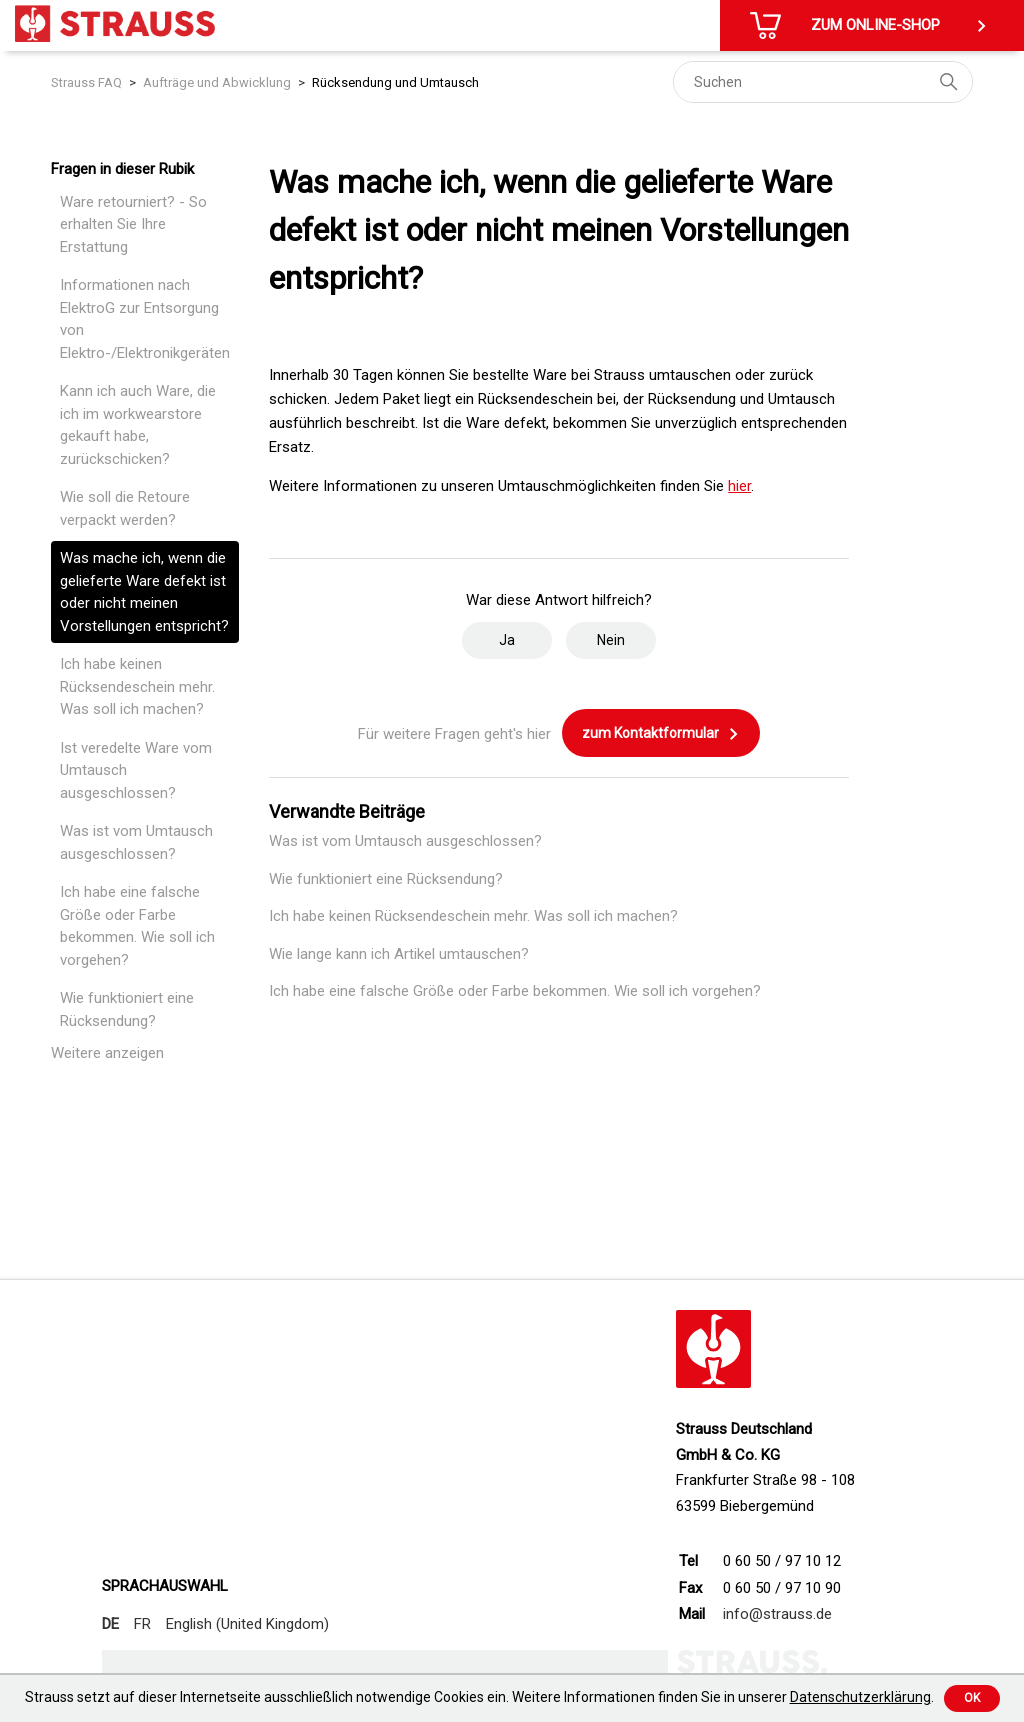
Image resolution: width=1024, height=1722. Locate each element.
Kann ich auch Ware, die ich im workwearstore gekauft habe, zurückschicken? (138, 425)
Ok (972, 1698)
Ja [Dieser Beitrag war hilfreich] (507, 640)
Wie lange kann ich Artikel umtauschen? (399, 954)
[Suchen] (823, 82)
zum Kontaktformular (661, 734)
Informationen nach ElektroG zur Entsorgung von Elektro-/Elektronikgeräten (145, 319)
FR (142, 1624)
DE (110, 1624)
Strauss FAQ (86, 82)
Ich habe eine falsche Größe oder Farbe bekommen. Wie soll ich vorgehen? (137, 926)
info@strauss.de (777, 1614)
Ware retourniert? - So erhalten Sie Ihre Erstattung (133, 224)
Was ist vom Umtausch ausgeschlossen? (136, 842)
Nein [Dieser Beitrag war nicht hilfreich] (611, 640)
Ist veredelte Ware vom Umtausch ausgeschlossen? (136, 770)
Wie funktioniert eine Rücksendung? (127, 1009)
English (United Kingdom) (247, 1624)
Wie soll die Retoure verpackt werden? (125, 508)
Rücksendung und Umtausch (395, 82)
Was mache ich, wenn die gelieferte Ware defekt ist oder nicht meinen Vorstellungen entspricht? (144, 592)
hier (739, 486)
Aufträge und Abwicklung (217, 82)
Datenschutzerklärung (860, 1697)
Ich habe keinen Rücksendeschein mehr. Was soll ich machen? (137, 686)
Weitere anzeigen (107, 1053)
